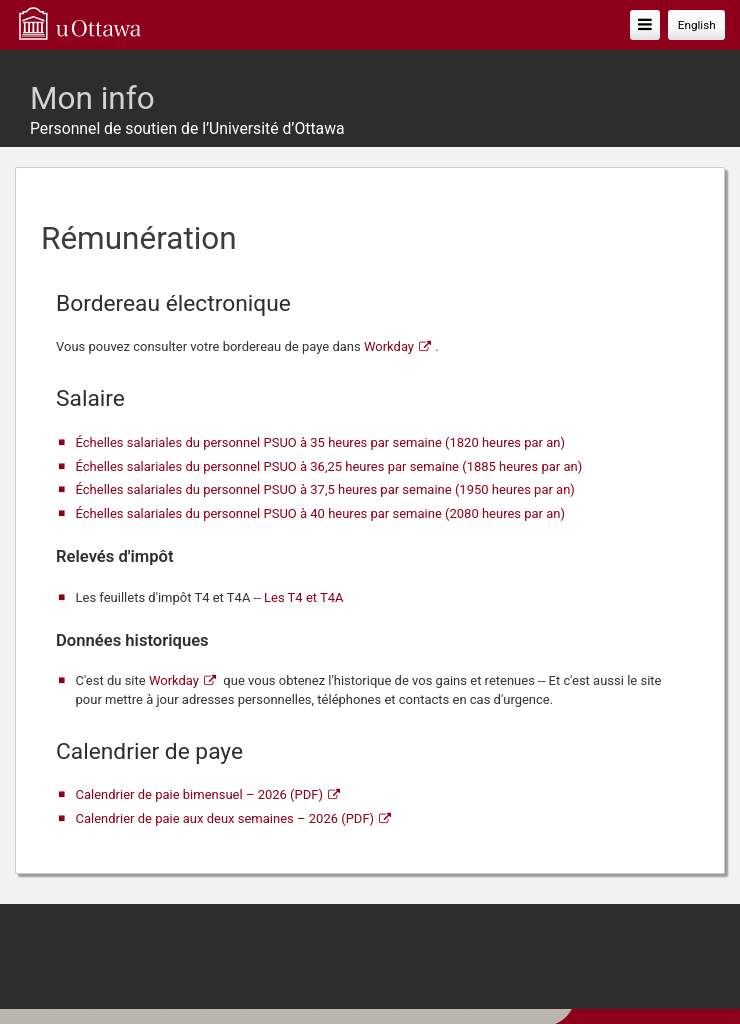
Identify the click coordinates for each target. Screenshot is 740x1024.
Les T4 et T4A (304, 597)
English (697, 25)
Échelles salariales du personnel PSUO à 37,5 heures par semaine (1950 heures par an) (325, 489)
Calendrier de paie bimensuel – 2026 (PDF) (199, 794)
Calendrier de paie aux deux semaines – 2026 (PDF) (225, 818)
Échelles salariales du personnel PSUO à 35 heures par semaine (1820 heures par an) (321, 442)
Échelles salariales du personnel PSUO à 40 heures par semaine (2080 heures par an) (321, 513)
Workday (389, 346)
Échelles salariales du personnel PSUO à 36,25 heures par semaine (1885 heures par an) (329, 466)
